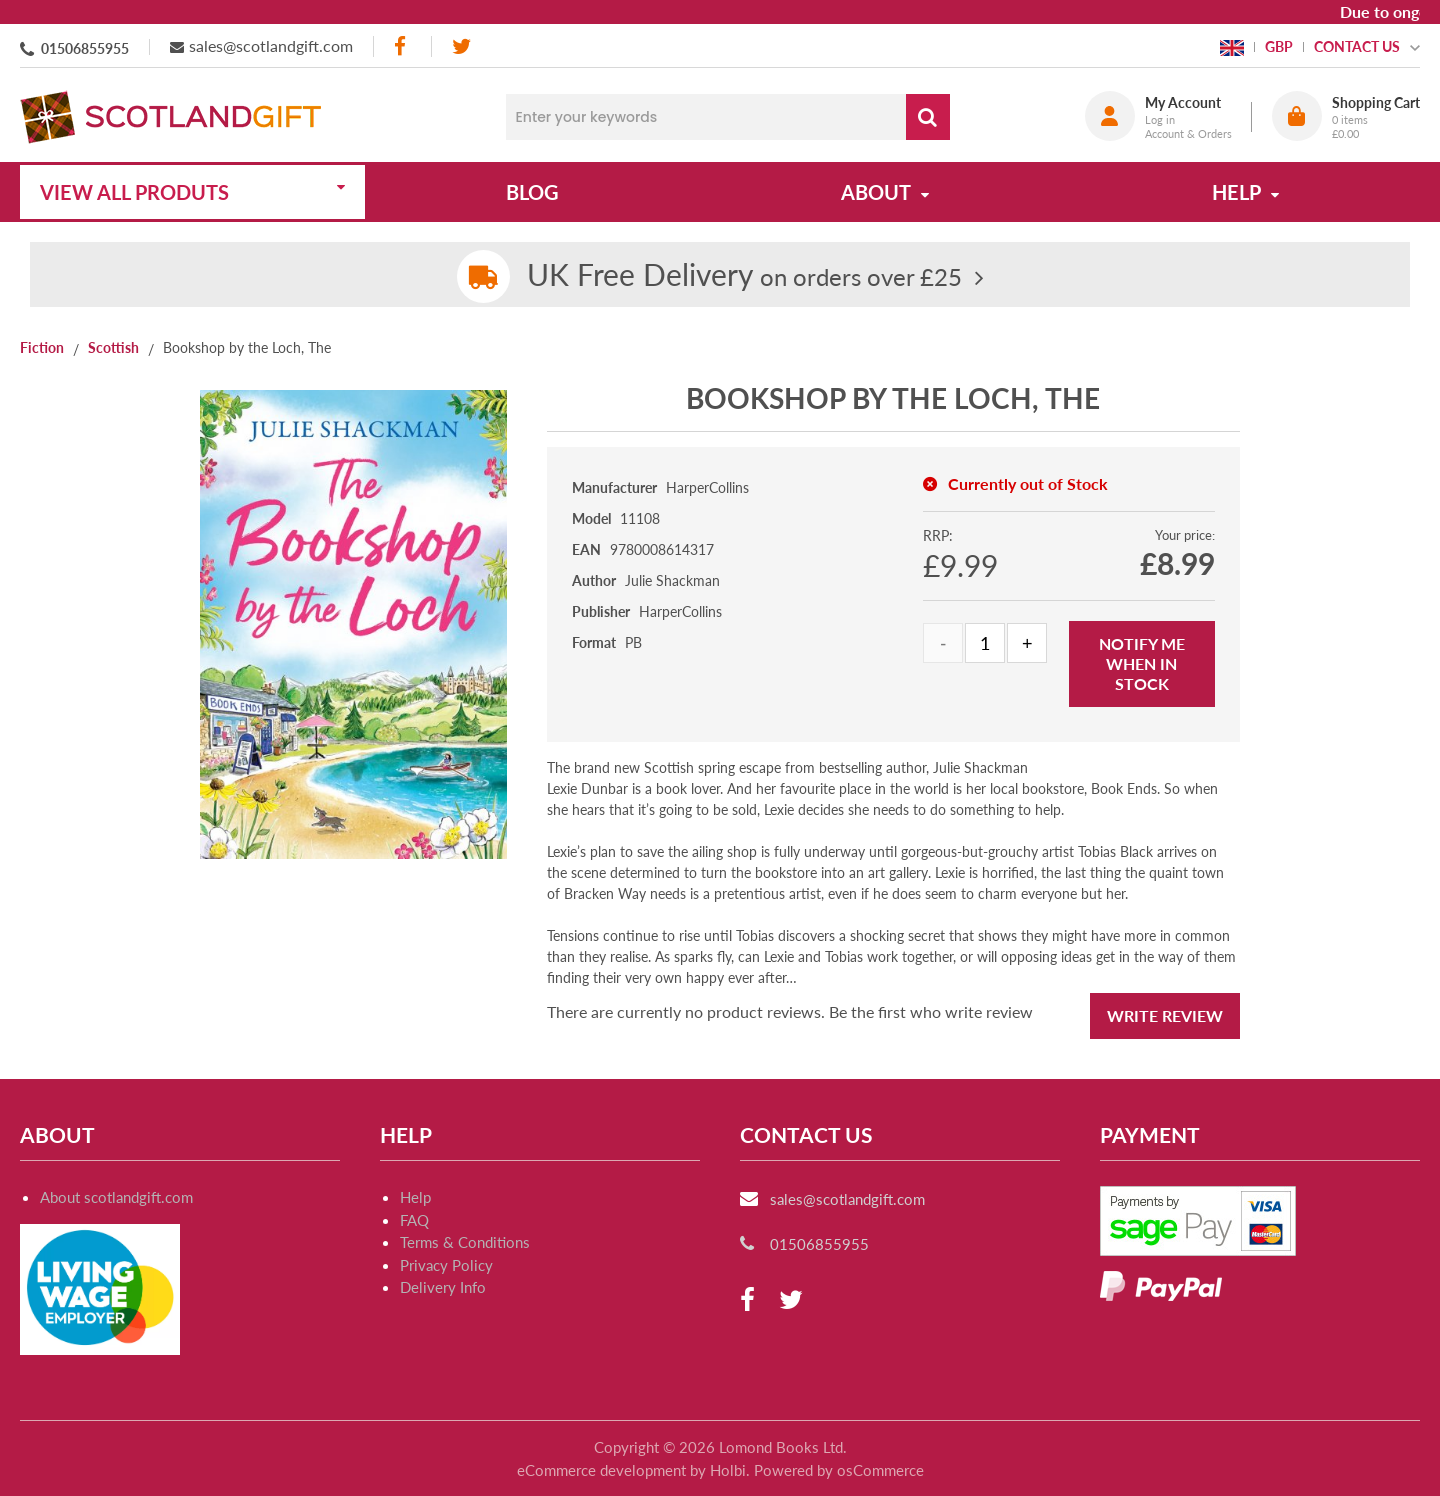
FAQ (414, 1220)
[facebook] (402, 46)
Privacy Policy (446, 1265)
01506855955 (85, 48)
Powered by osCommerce (839, 1470)
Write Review (1165, 1015)
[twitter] (461, 46)
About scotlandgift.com (116, 1197)
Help (415, 1197)
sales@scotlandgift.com (271, 45)
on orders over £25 (744, 276)
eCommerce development (601, 1470)
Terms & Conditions (465, 1242)
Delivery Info (443, 1287)
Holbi (728, 1470)
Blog (532, 192)
